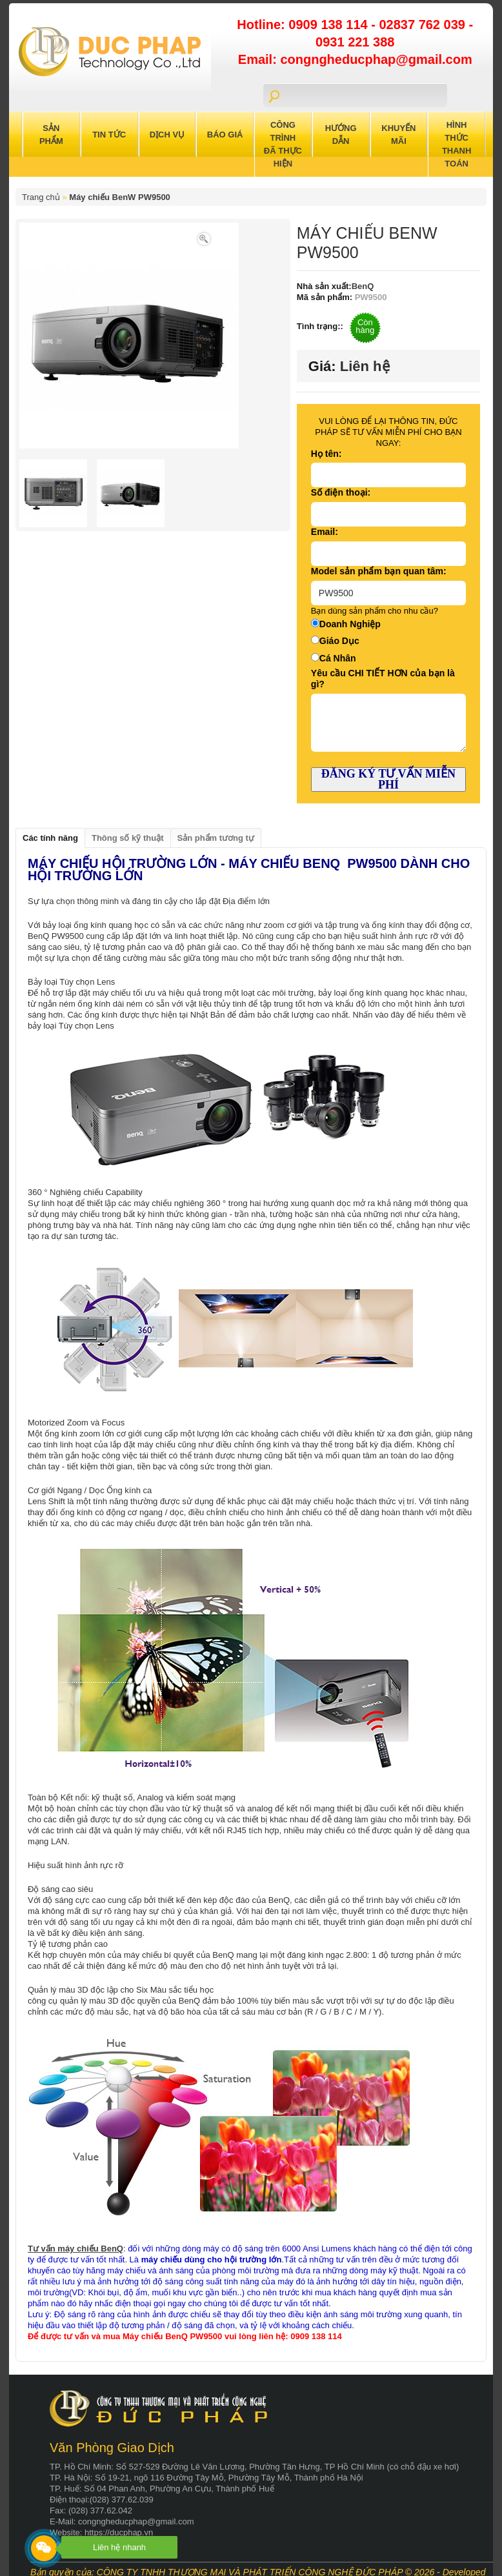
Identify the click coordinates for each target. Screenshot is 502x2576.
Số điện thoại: (340, 492)
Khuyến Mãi (398, 134)
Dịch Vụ (167, 134)
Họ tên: (326, 453)
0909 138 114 (329, 24)
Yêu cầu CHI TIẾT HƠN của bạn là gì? (383, 678)
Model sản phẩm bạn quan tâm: (379, 571)
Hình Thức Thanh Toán (457, 144)
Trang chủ (41, 197)
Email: (324, 532)
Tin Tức (109, 134)
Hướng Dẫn (341, 134)
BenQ (363, 286)
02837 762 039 (423, 24)
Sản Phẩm (51, 134)
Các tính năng (50, 838)
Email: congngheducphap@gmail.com (355, 59)
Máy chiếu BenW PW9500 (119, 197)
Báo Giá (225, 134)
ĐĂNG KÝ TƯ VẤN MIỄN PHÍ (388, 779)
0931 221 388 (355, 42)
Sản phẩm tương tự (215, 838)
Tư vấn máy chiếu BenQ (75, 2248)
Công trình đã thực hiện (283, 144)
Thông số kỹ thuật (128, 838)
